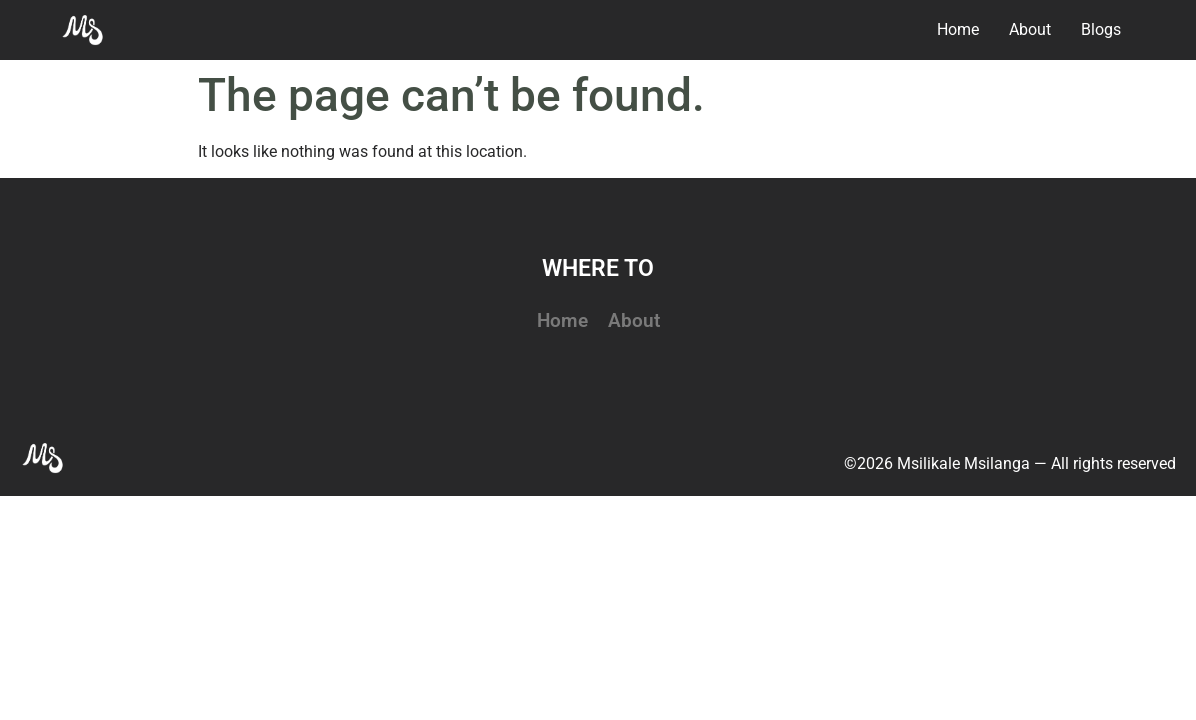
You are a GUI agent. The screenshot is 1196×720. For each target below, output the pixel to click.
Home (562, 320)
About (634, 320)
